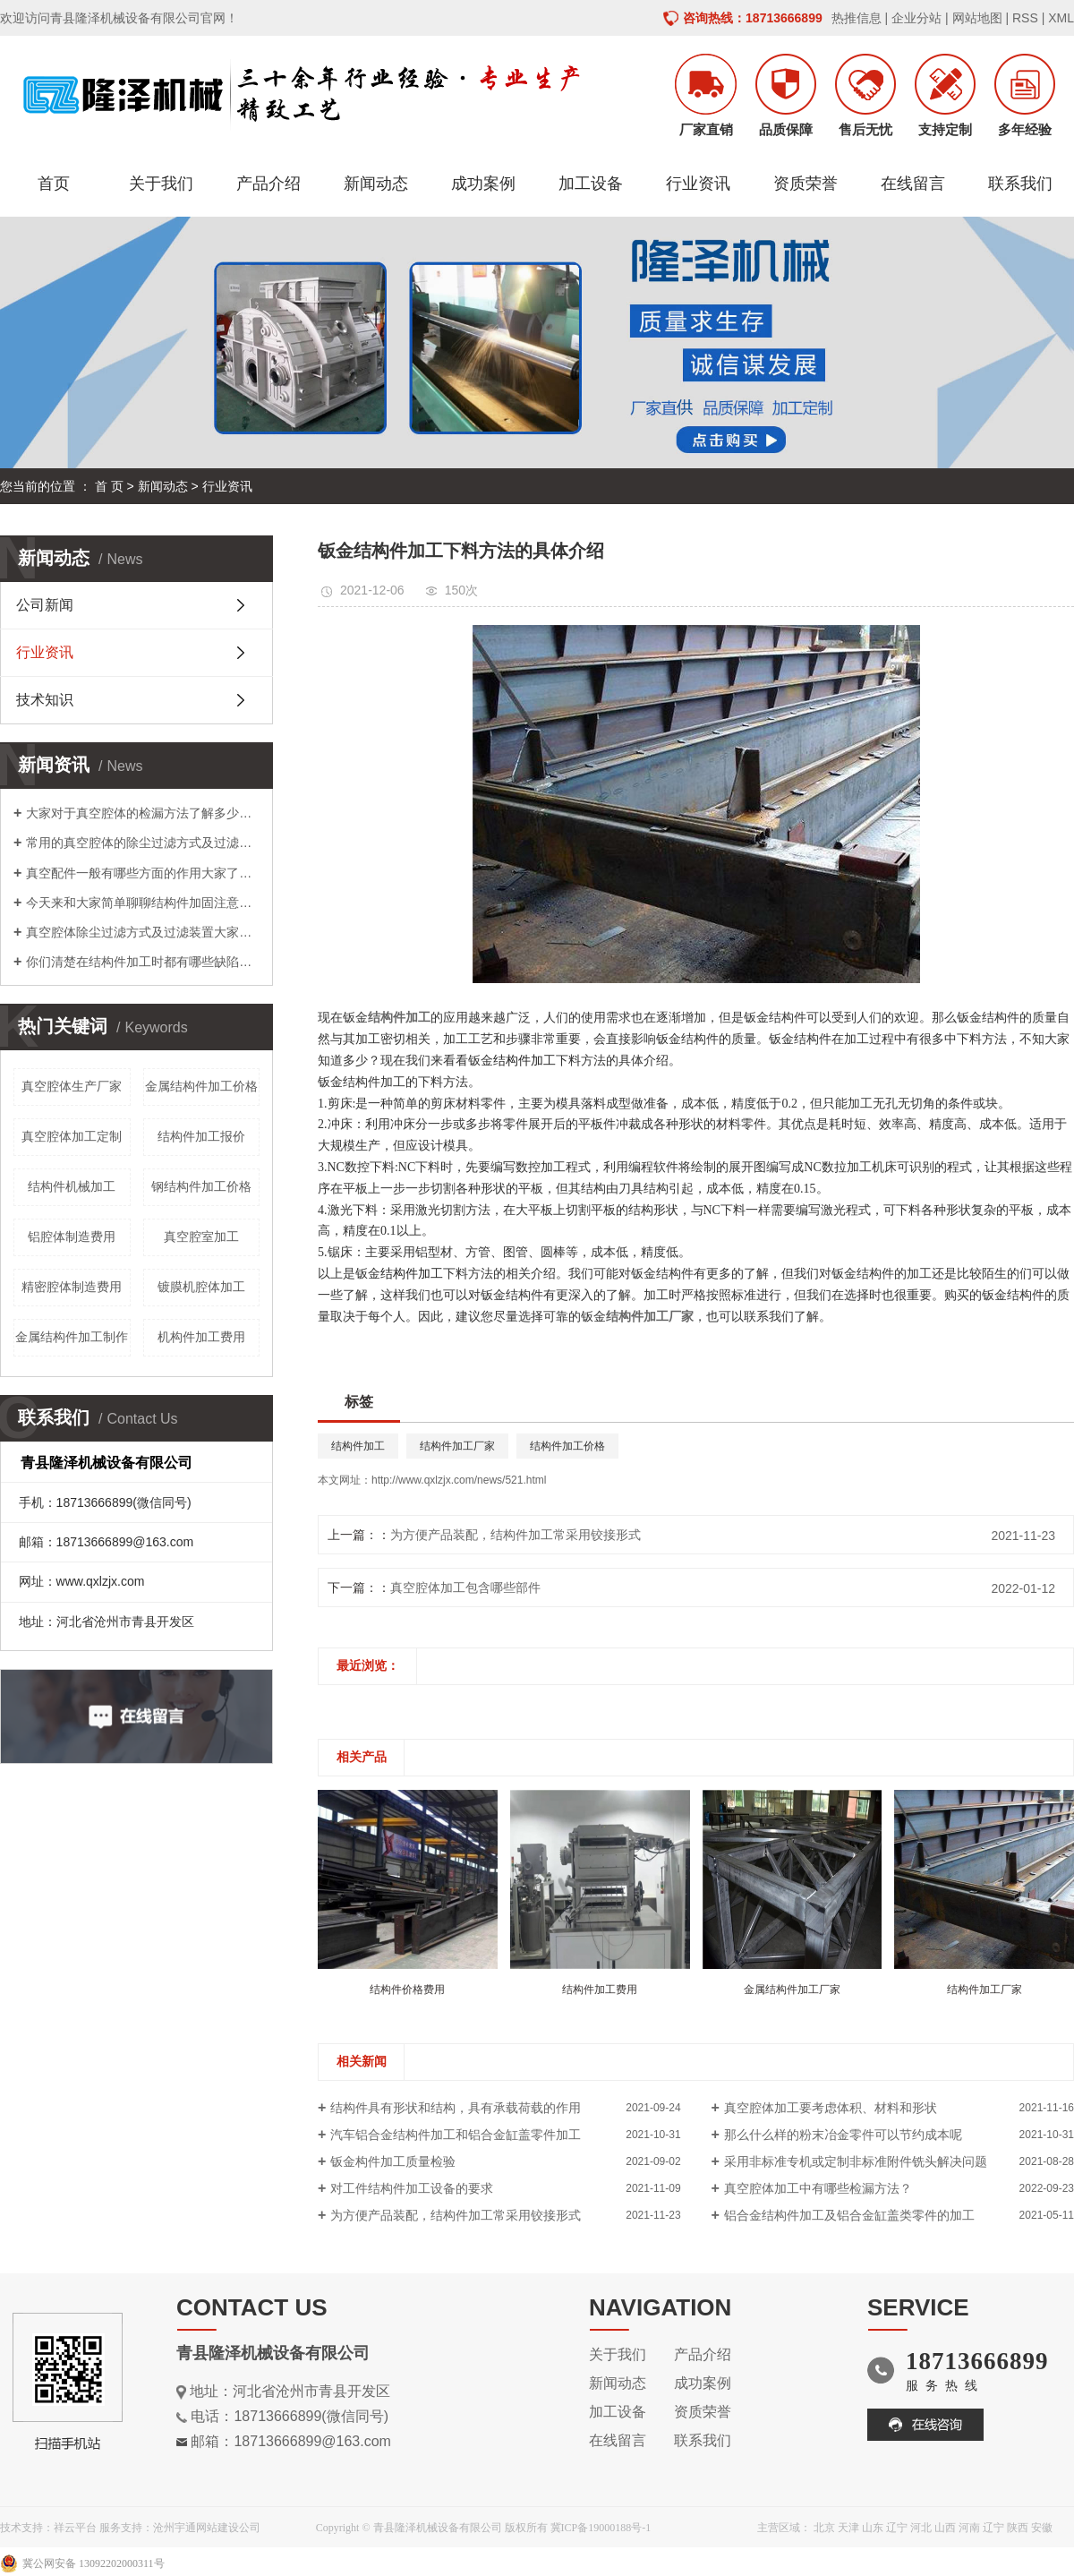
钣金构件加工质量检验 (393, 2161)
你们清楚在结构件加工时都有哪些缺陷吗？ (143, 961)
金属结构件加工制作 (71, 1337)
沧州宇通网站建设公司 (206, 2527)
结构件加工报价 (201, 1136)
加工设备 (590, 184)
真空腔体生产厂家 (71, 1086)
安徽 (1042, 2527)
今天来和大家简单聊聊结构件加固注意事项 (143, 902)
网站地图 (977, 18)
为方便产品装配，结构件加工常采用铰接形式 (515, 1535)
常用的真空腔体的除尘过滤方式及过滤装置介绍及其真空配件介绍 (143, 842)
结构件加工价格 (567, 1446)
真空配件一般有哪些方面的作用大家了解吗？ (143, 873)
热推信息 (856, 18)
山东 (872, 2527)
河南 (969, 2527)
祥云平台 (75, 2527)
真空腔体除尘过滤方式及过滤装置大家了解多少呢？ (143, 932)
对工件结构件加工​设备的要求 (411, 2188)
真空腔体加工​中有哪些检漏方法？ (818, 2188)
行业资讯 (698, 184)
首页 (54, 184)
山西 (945, 2527)
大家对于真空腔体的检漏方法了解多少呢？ (143, 813)
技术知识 (44, 699)
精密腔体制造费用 (71, 1286)
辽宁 (897, 2527)
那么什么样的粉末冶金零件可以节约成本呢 (843, 2134)
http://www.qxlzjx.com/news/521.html (458, 1480)
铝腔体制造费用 (71, 1236)
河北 (921, 2527)
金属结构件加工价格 (201, 1086)
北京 (824, 2527)
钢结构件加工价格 (201, 1186)
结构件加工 (358, 1446)
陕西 (1017, 2527)
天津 (848, 2527)
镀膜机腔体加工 (201, 1286)
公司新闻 (44, 604)
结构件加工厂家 (457, 1446)
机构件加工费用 (201, 1337)
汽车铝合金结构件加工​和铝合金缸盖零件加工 (455, 2134)
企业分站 (916, 18)
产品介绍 (268, 184)
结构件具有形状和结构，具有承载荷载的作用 (455, 2108)
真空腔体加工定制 (71, 1136)
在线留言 (913, 184)
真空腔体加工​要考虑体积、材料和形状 (830, 2108)
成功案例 (483, 184)
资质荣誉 (805, 184)
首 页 (109, 486)
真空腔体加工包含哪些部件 (465, 1587)
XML (1061, 18)
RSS (1025, 18)
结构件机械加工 (71, 1186)
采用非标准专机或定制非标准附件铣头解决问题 (855, 2161)
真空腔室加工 (201, 1236)
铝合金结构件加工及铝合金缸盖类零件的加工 (849, 2215)
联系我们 (1020, 184)
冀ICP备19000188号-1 (601, 2527)
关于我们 (161, 184)
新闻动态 (376, 184)
